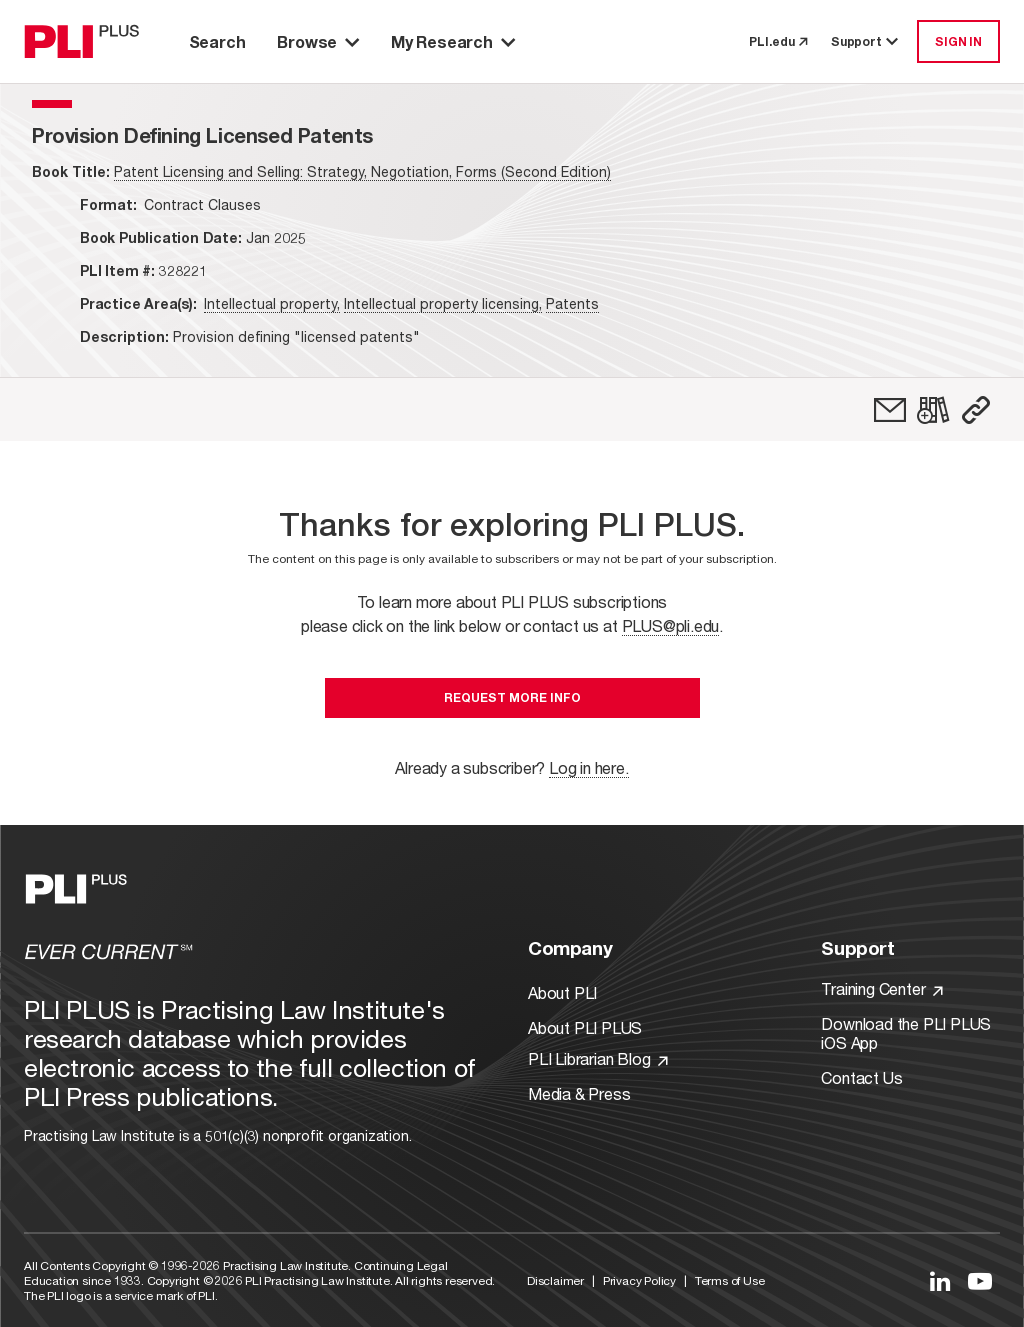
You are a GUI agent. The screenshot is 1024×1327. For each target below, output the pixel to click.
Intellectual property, (272, 303)
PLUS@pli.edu (671, 625)
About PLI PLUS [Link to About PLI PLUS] (585, 1027)
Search (217, 41)
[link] (890, 410)
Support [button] (866, 41)
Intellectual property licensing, (443, 303)
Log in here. (589, 767)
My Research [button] (453, 41)
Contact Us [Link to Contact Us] (861, 1077)
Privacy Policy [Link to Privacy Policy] (639, 1280)
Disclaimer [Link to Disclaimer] (555, 1280)
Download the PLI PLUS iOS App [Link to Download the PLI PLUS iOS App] (906, 1033)
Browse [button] (318, 41)
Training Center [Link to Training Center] (882, 988)
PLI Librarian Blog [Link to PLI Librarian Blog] (598, 1058)
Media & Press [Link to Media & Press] (579, 1093)
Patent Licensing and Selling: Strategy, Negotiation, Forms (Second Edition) (362, 171)
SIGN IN (958, 41)
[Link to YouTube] (980, 1281)
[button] (976, 410)
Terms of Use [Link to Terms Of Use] (730, 1280)
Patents (572, 303)
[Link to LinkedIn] (940, 1281)
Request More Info (512, 697)
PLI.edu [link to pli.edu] (778, 41)
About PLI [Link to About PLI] (562, 992)
